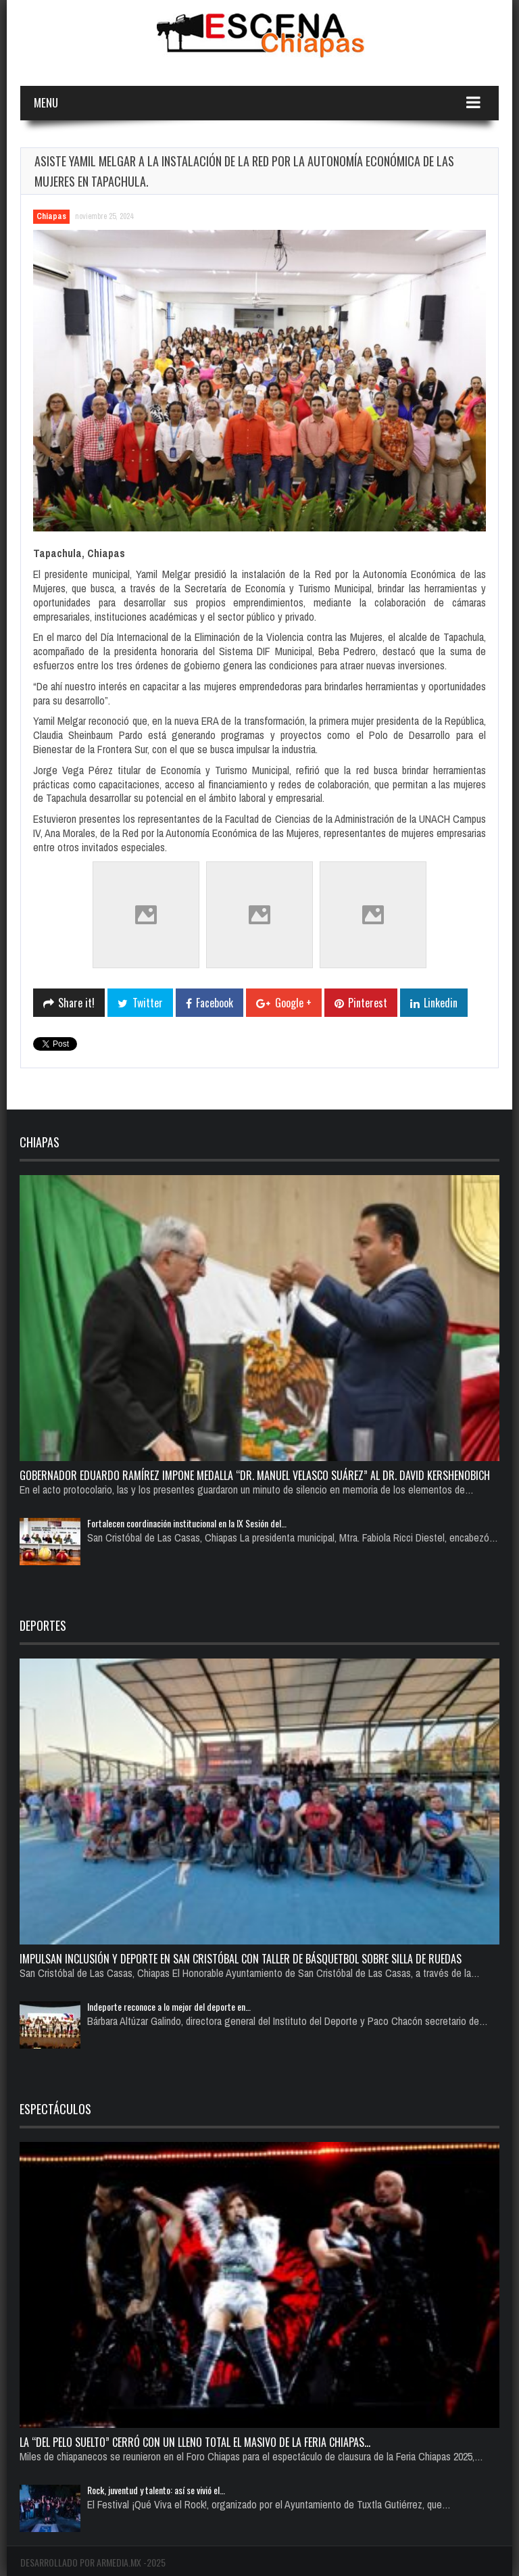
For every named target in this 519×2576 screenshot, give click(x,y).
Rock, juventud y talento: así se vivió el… (156, 2490)
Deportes (43, 1625)
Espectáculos (55, 2109)
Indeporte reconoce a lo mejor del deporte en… (169, 2006)
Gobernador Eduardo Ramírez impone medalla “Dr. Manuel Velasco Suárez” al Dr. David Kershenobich (255, 1475)
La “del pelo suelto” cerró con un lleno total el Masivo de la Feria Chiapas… (195, 2442)
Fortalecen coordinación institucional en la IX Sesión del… (187, 1523)
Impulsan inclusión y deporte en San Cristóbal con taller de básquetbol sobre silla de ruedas (241, 1959)
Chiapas (51, 216)
